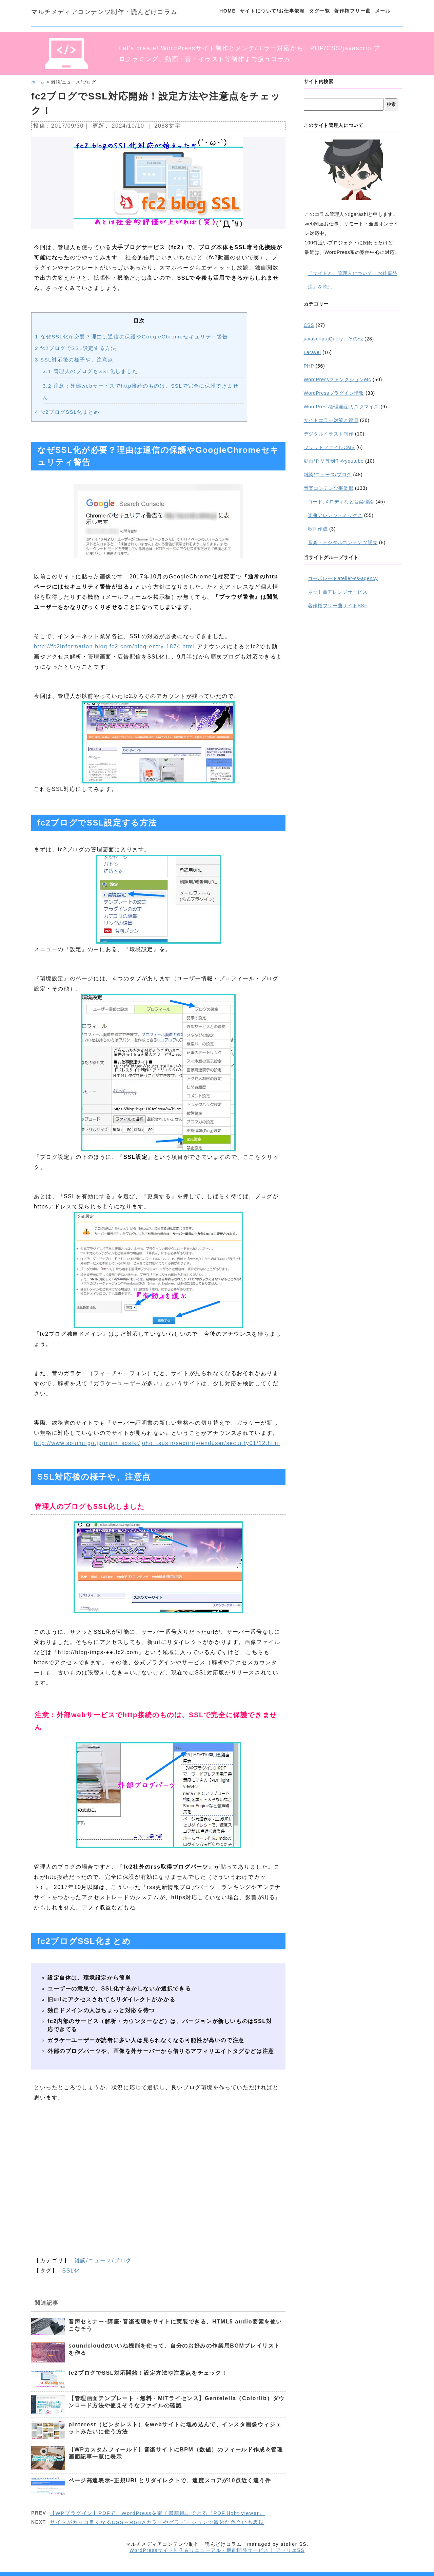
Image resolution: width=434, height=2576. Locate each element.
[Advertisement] (158, 2169)
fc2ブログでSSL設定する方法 (75, 348)
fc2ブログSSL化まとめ (67, 412)
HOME (227, 11)
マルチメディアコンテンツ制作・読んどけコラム (104, 11)
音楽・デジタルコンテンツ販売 (343, 542)
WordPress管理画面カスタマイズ (341, 406)
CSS (309, 325)
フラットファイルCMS (329, 447)
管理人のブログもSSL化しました (90, 371)
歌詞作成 (318, 529)
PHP (309, 366)
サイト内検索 (319, 81)
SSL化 (71, 2271)
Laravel (312, 352)
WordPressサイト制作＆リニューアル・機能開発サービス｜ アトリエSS (217, 2550)
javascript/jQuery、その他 (333, 338)
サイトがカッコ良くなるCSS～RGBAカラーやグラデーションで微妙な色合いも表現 (157, 2522)
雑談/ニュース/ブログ (103, 2260)
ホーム (38, 82)
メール (383, 11)
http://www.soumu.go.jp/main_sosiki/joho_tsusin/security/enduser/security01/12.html (157, 1443)
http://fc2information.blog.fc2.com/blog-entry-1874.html (114, 646)
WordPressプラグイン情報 (334, 393)
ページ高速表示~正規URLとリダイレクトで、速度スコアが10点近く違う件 (169, 2480)
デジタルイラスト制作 (329, 434)
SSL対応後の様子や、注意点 (74, 360)
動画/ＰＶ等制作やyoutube (334, 461)
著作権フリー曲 (352, 11)
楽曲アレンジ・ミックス (335, 515)
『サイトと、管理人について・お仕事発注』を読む (353, 280)
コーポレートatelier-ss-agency (343, 578)
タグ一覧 (319, 11)
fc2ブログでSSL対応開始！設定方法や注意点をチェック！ (148, 2373)
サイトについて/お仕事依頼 (272, 11)
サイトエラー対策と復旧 (331, 420)
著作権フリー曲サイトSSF (338, 605)
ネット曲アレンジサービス (338, 592)
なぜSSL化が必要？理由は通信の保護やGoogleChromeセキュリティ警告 (131, 336)
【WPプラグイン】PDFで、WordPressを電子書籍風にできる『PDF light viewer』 (157, 2513)
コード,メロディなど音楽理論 (341, 501)
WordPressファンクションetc (337, 379)
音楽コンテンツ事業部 (329, 488)
